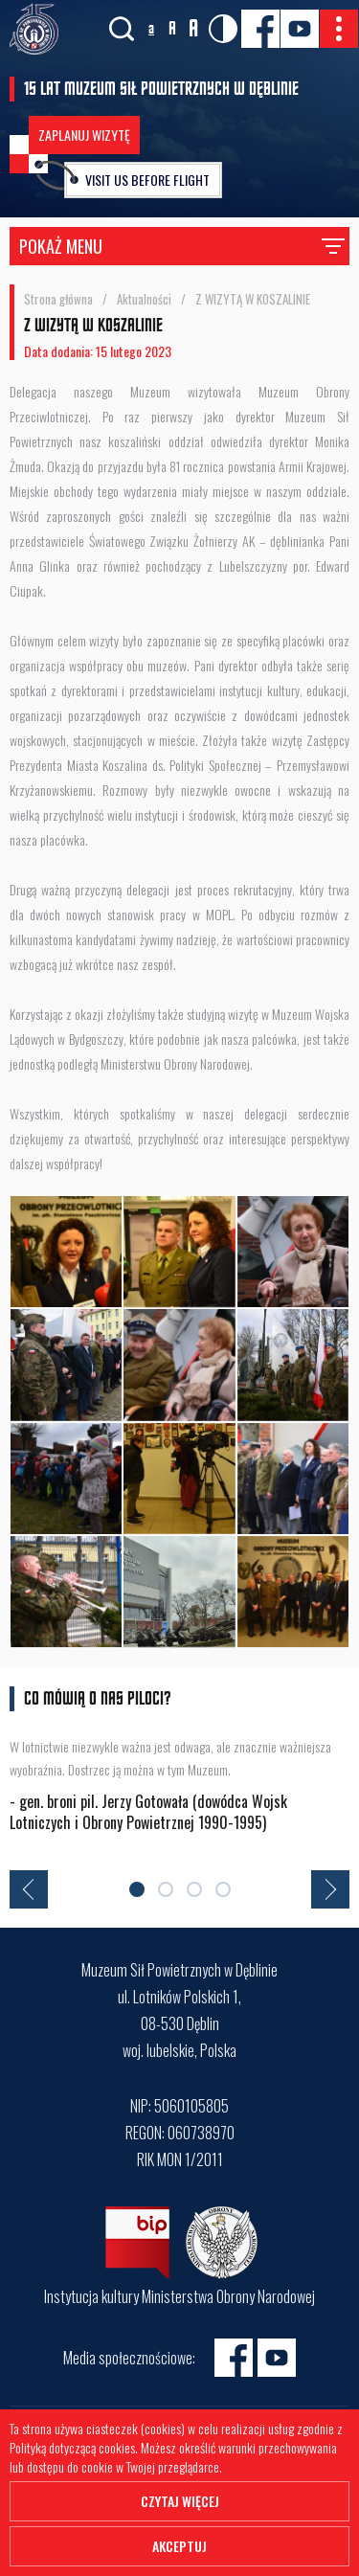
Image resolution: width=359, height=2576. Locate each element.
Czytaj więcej (180, 2501)
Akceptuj (179, 2546)
